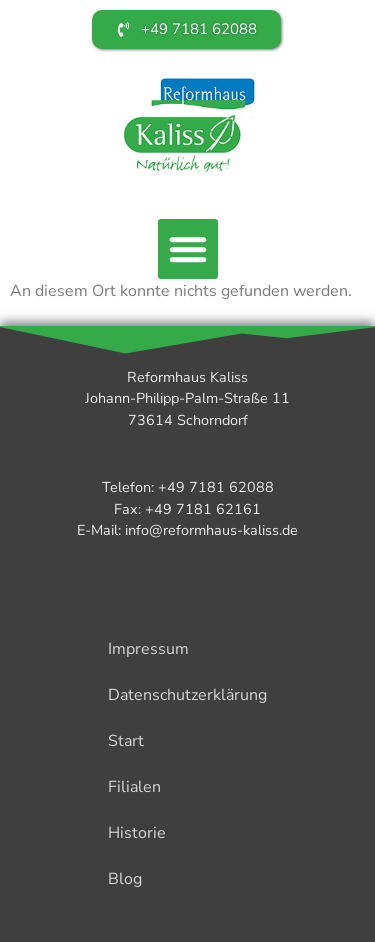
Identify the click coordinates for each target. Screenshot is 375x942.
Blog (125, 879)
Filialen (134, 787)
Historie (137, 833)
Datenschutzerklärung (187, 695)
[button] (188, 249)
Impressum (148, 649)
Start (126, 741)
